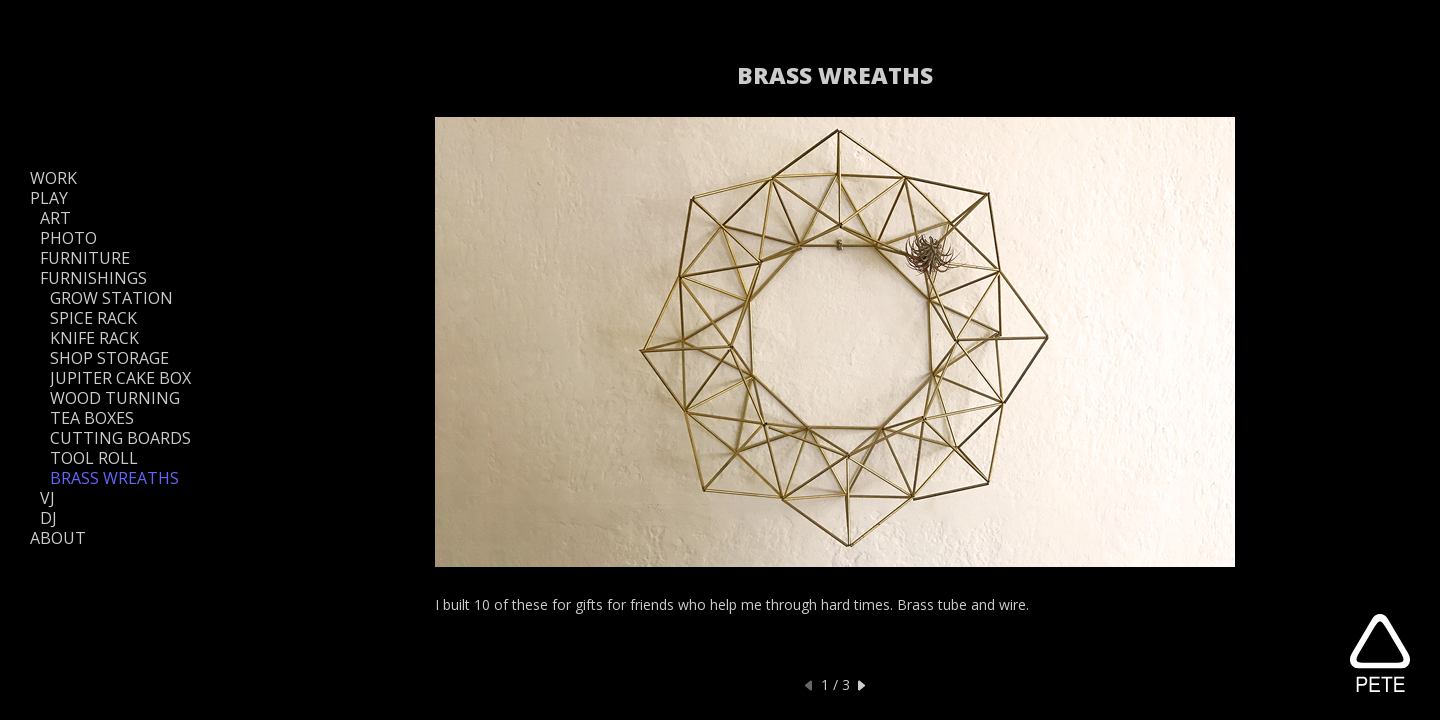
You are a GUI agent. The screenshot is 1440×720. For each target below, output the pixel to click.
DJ (48, 518)
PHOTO (68, 238)
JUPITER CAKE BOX (120, 378)
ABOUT (58, 538)
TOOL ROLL (94, 458)
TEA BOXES (92, 418)
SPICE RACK (93, 318)
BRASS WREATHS (114, 478)
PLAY (49, 198)
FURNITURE (85, 258)
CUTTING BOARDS (120, 438)
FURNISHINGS (93, 278)
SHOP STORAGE (109, 358)
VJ (47, 498)
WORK (53, 178)
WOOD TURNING (115, 398)
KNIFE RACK (94, 338)
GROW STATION (111, 298)
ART (55, 218)
